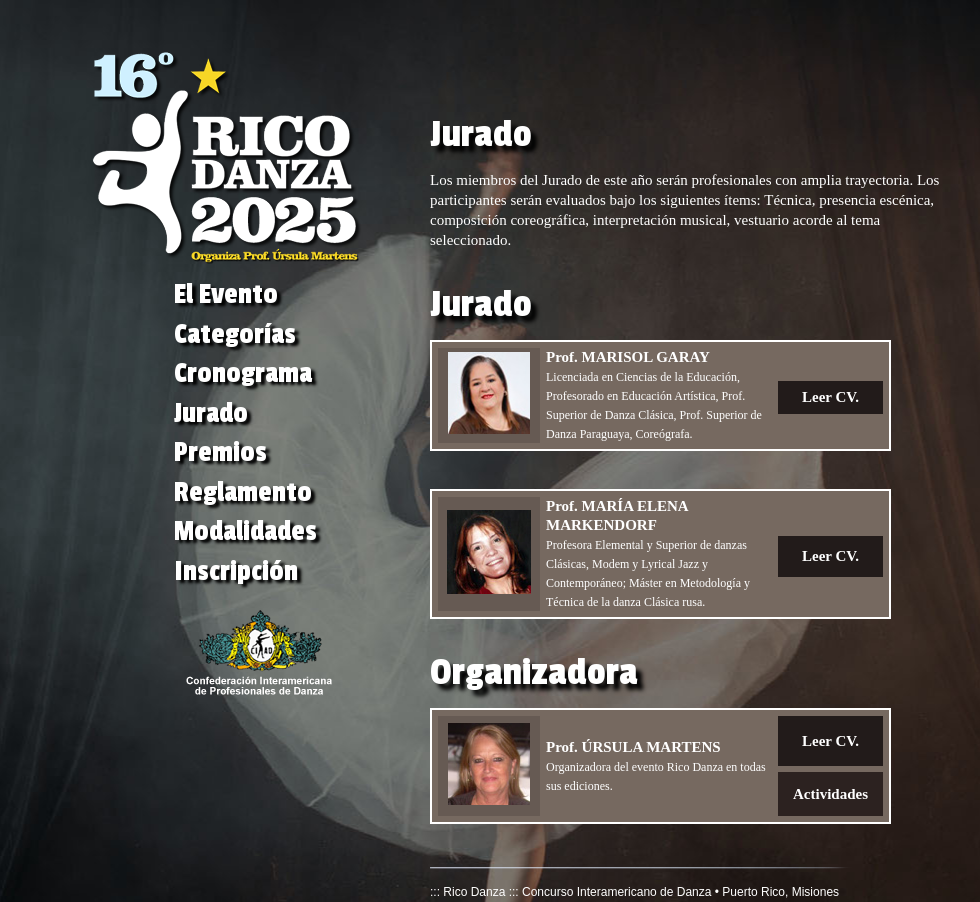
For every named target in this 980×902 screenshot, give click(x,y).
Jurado (211, 413)
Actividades (830, 794)
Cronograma (243, 373)
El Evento (226, 294)
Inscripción (236, 571)
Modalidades (245, 531)
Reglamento (243, 492)
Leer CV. (830, 397)
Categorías (235, 334)
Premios (220, 452)
